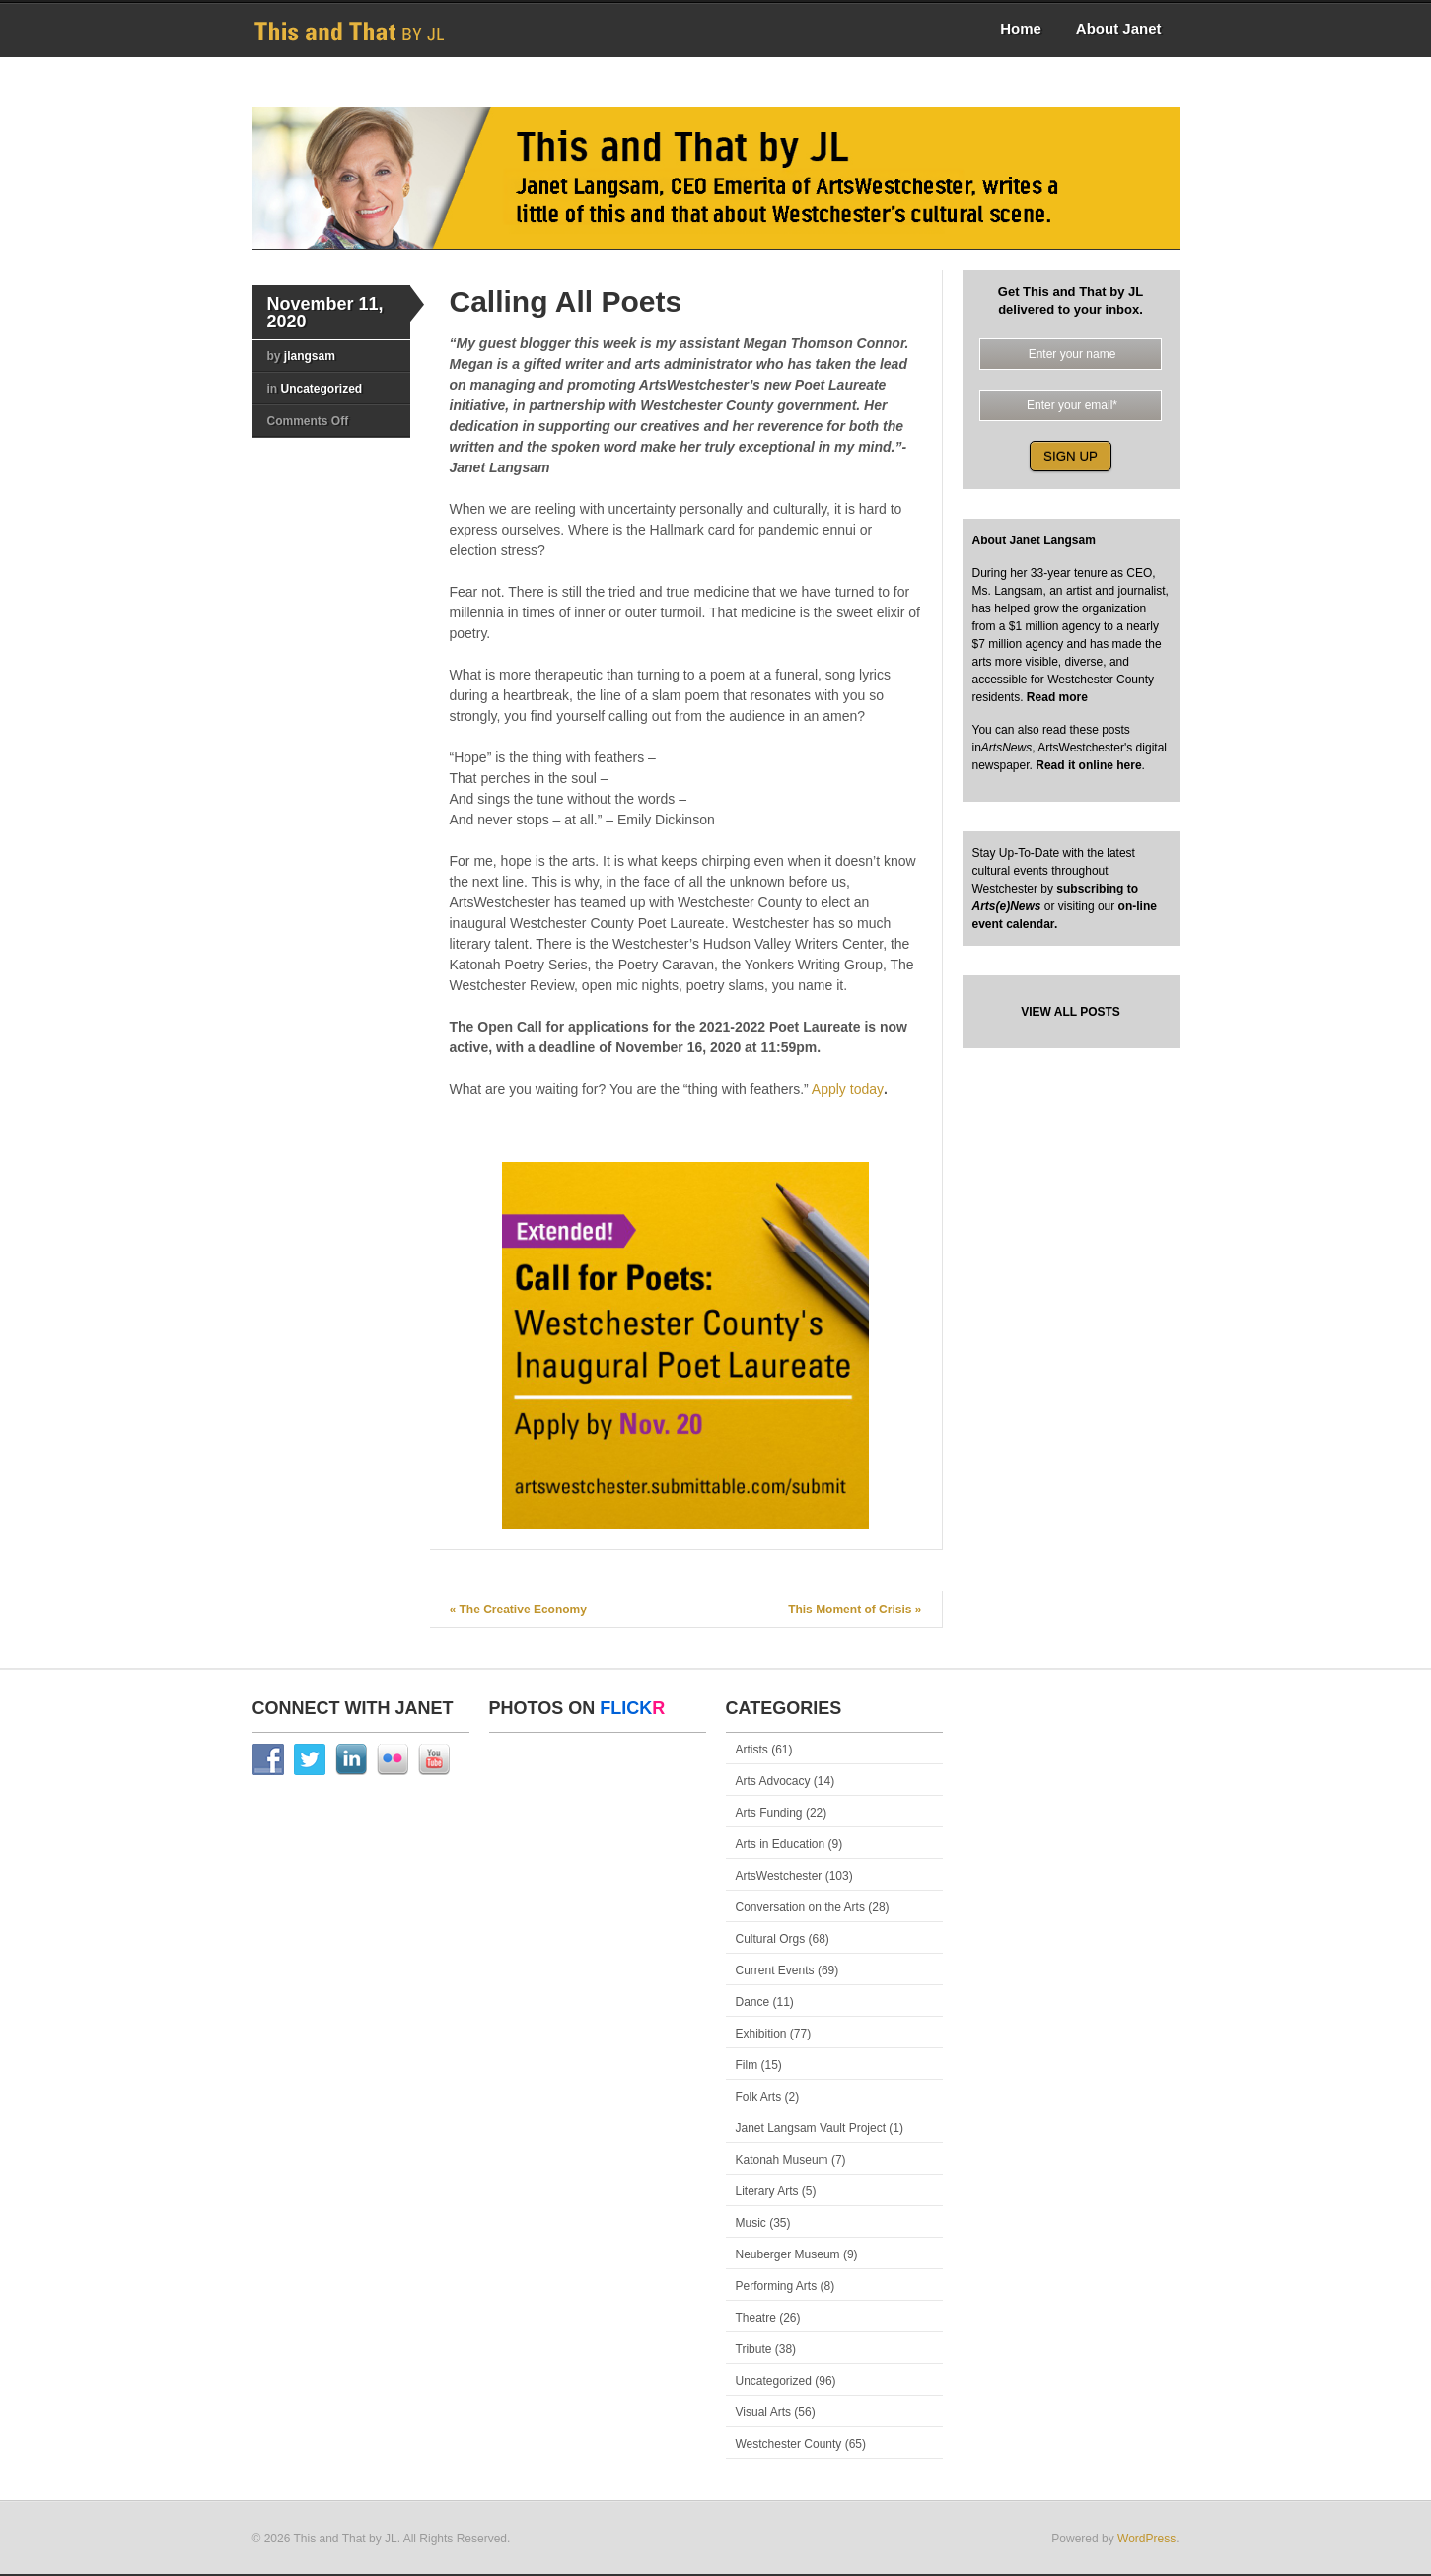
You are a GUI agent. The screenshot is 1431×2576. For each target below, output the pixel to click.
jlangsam (309, 356)
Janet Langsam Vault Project (811, 2128)
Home (1020, 28)
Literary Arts (767, 2191)
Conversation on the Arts (800, 1907)
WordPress (1146, 2538)
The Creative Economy (518, 1609)
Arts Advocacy (773, 1781)
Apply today (848, 1089)
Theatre (756, 2318)
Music (751, 2223)
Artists (752, 1749)
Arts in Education (780, 1844)
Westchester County (789, 2444)
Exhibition (761, 2033)
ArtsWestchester (779, 1876)
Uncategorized (322, 388)
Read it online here (1088, 765)
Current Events (775, 1970)
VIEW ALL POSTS (1070, 1012)
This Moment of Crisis (854, 1609)
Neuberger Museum (788, 2254)
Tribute (754, 2349)
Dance (753, 2002)
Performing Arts (777, 2286)
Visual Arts (763, 2412)
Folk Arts (759, 2097)
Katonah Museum (782, 2160)
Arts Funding (769, 1813)
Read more (1056, 697)
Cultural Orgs (771, 1939)
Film (747, 2065)
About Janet (1119, 28)
